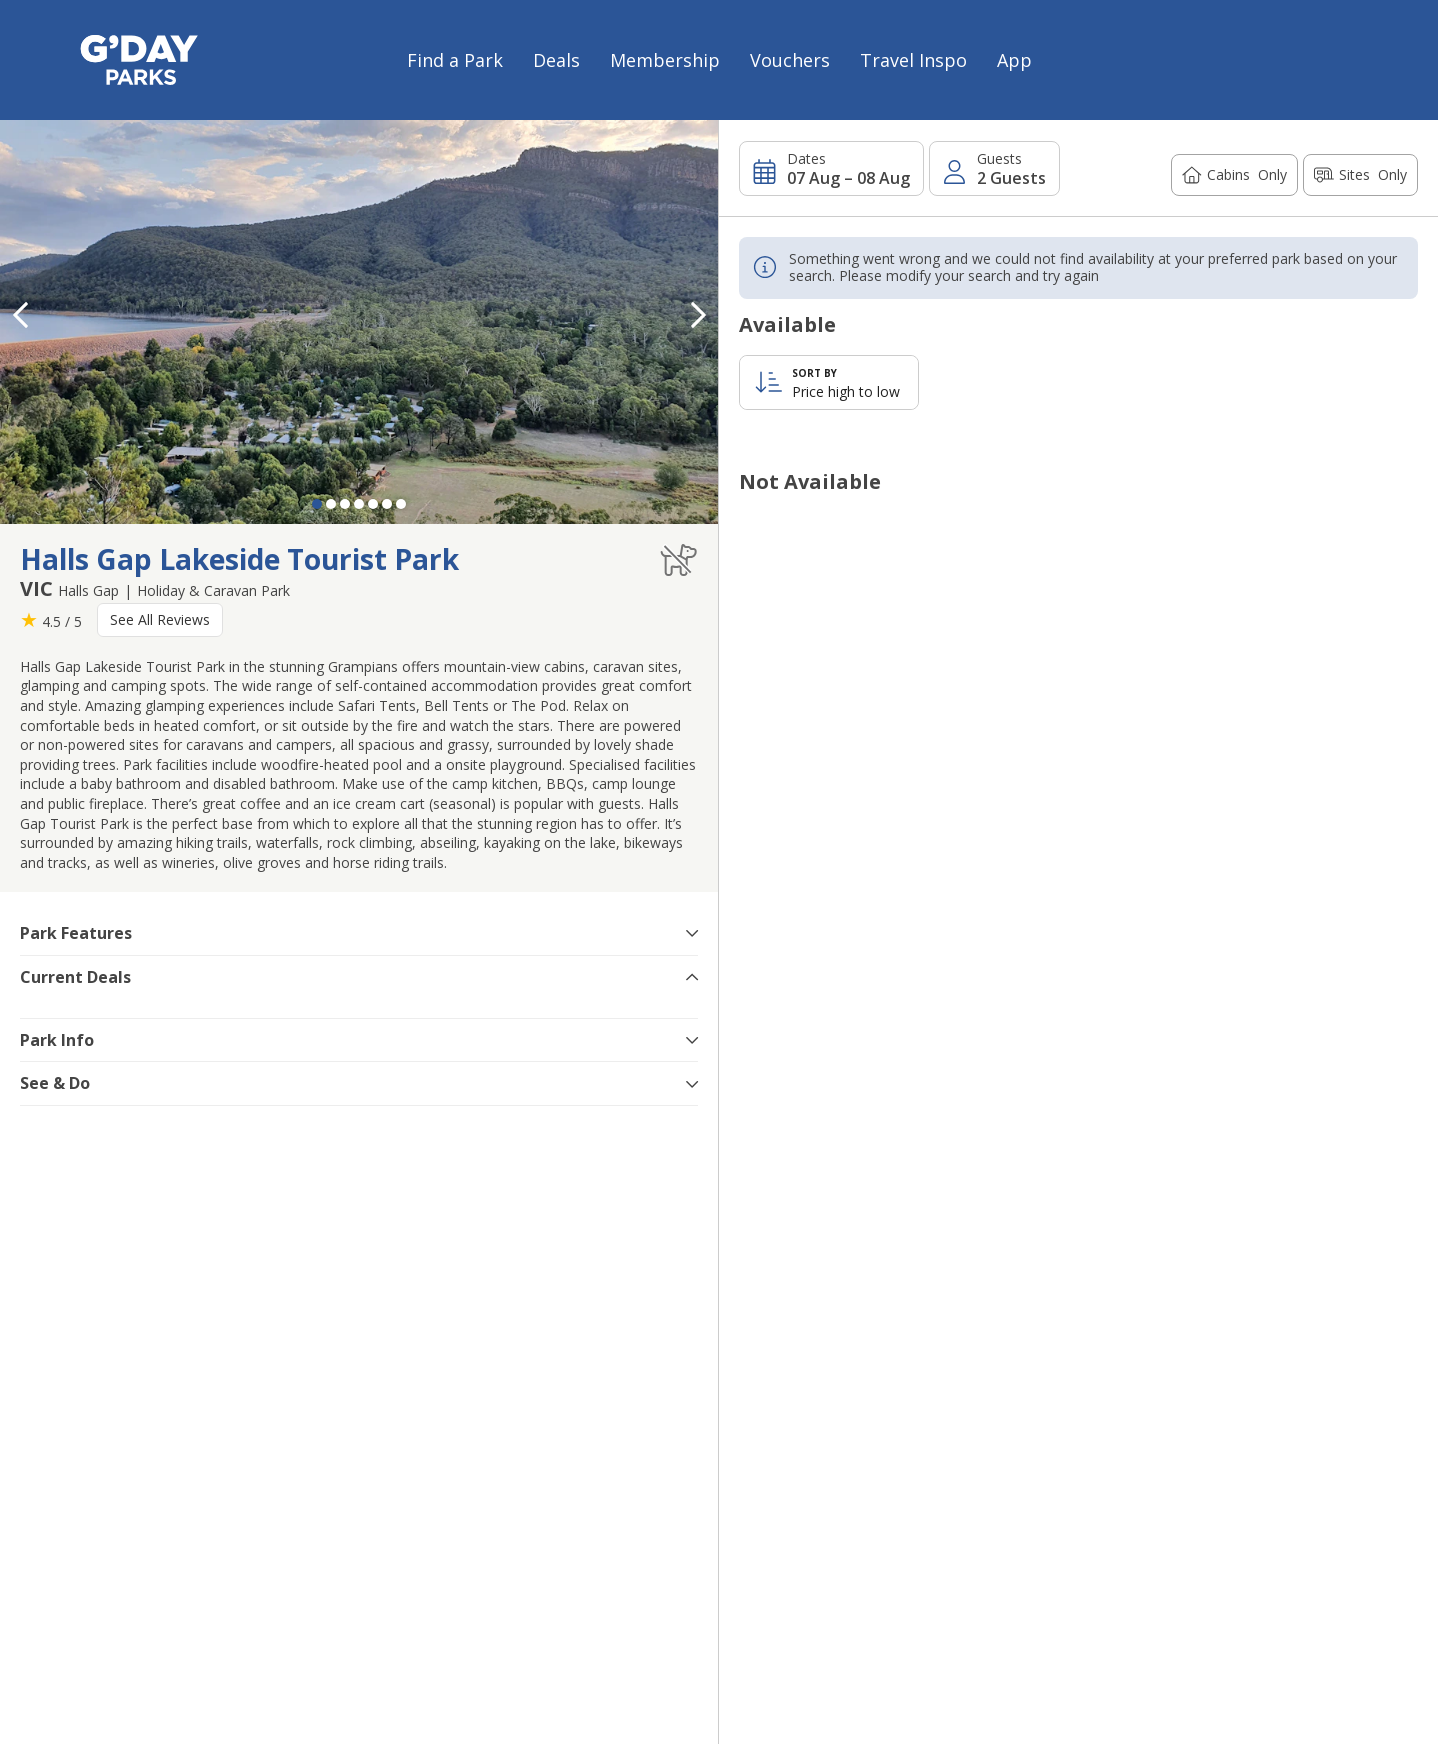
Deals (556, 60)
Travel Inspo (913, 60)
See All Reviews (160, 619)
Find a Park (455, 60)
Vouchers (790, 60)
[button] (698, 315)
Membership (665, 60)
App (1014, 60)
